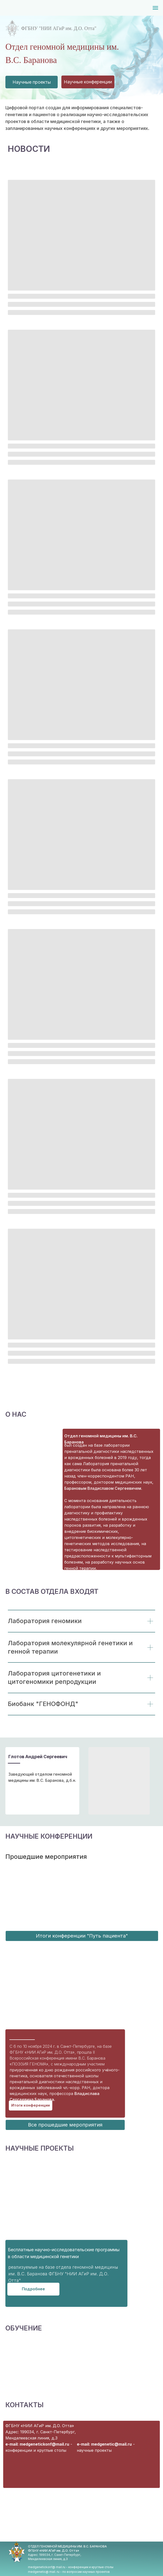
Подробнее (33, 2288)
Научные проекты (32, 82)
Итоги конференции (30, 2105)
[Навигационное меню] (155, 8)
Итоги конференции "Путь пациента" (82, 1936)
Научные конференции (88, 81)
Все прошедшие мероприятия (65, 2125)
